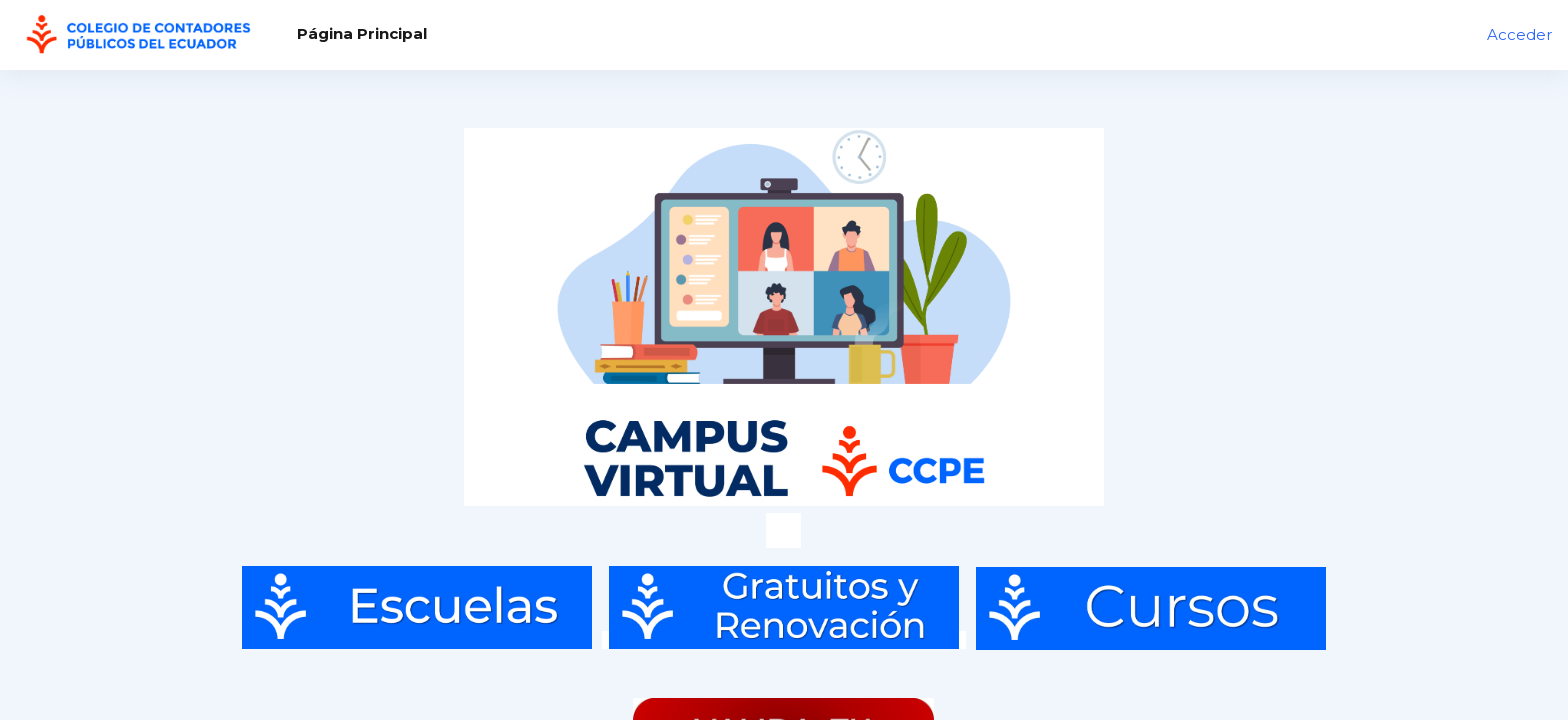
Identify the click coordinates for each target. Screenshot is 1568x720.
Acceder (1519, 34)
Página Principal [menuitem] (362, 33)
